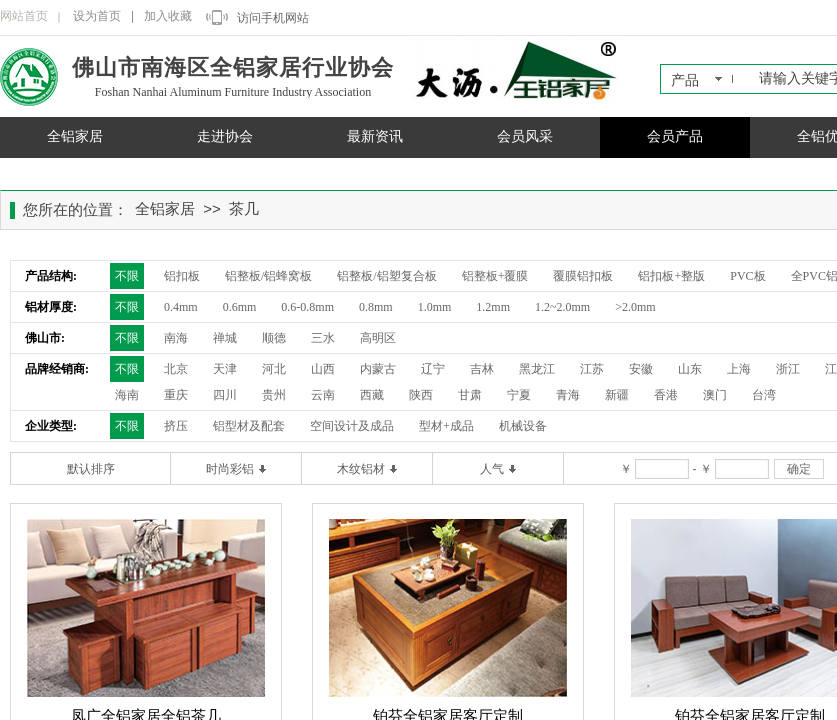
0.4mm (181, 307)
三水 (323, 338)
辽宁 (433, 369)
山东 (690, 369)
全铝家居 (75, 136)
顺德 (274, 338)
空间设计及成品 (352, 426)
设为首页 (97, 16)
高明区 (378, 338)
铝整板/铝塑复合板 (386, 276)
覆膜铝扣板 (583, 276)
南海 (176, 338)
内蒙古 (378, 369)
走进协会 (225, 136)
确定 (799, 469)
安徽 (641, 369)
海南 (127, 395)
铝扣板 (182, 276)
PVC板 (747, 276)
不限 (127, 276)
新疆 (617, 395)
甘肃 (470, 395)
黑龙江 (537, 369)
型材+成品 (446, 426)
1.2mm (493, 307)
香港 (666, 395)
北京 (176, 369)
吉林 (482, 369)
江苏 (592, 369)
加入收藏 (168, 16)
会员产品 (675, 136)
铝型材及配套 (249, 426)
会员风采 (525, 136)
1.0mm (435, 307)
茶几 (244, 209)
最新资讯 (375, 136)
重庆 (176, 395)
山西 (323, 369)
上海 (739, 369)
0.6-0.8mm (307, 307)
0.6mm (240, 307)
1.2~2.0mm (562, 307)
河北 (274, 369)
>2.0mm (635, 307)
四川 (225, 395)
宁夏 (519, 395)
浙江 (788, 369)
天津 (225, 369)
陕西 (421, 395)
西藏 (372, 395)
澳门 (715, 395)
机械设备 (523, 426)
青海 (568, 395)
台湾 (764, 395)
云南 (323, 395)
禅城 (225, 338)
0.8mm (376, 307)
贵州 (274, 395)
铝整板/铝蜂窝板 (268, 276)
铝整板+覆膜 (495, 276)
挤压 (176, 426)
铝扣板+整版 (671, 276)
